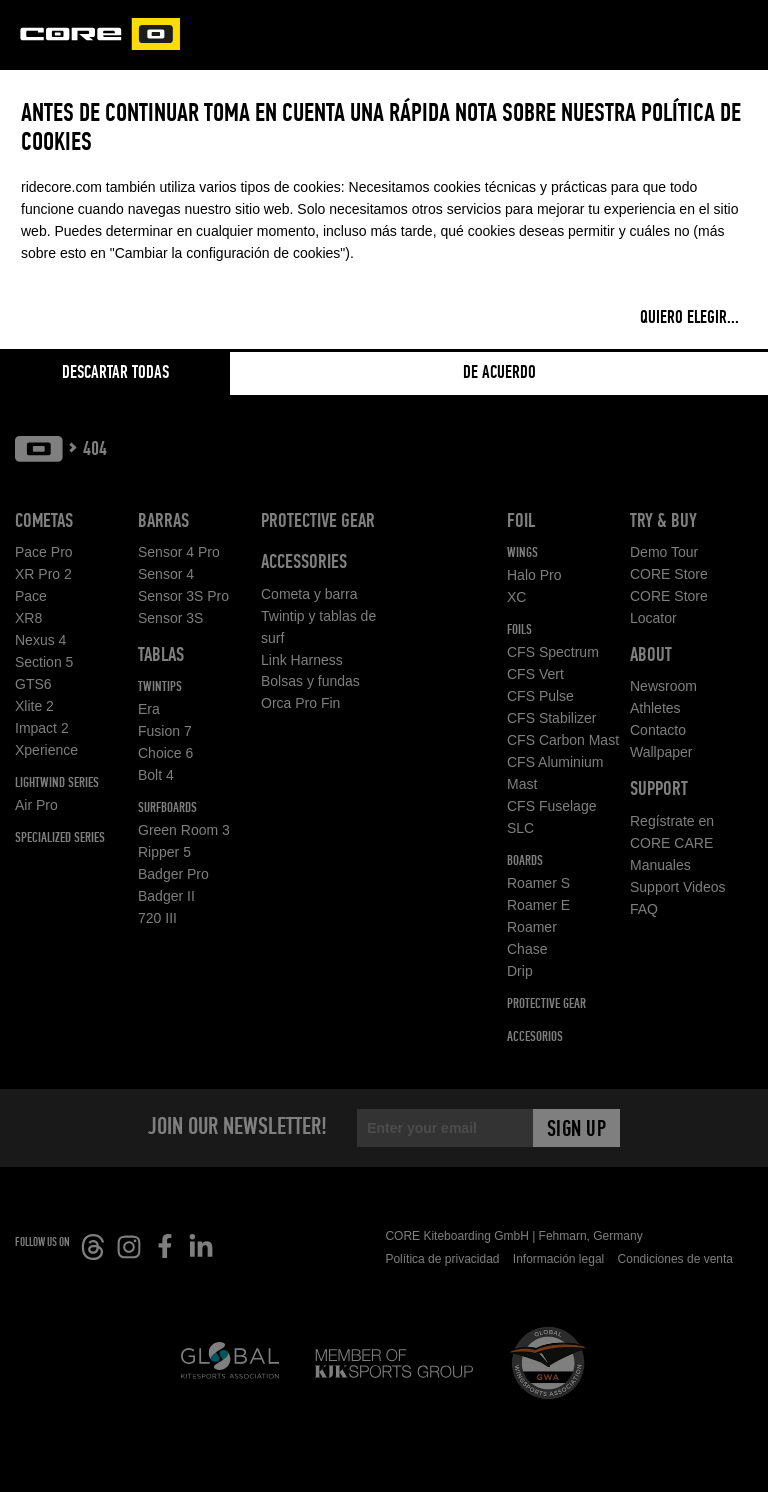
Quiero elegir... (689, 318)
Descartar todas (115, 373)
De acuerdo (499, 373)
